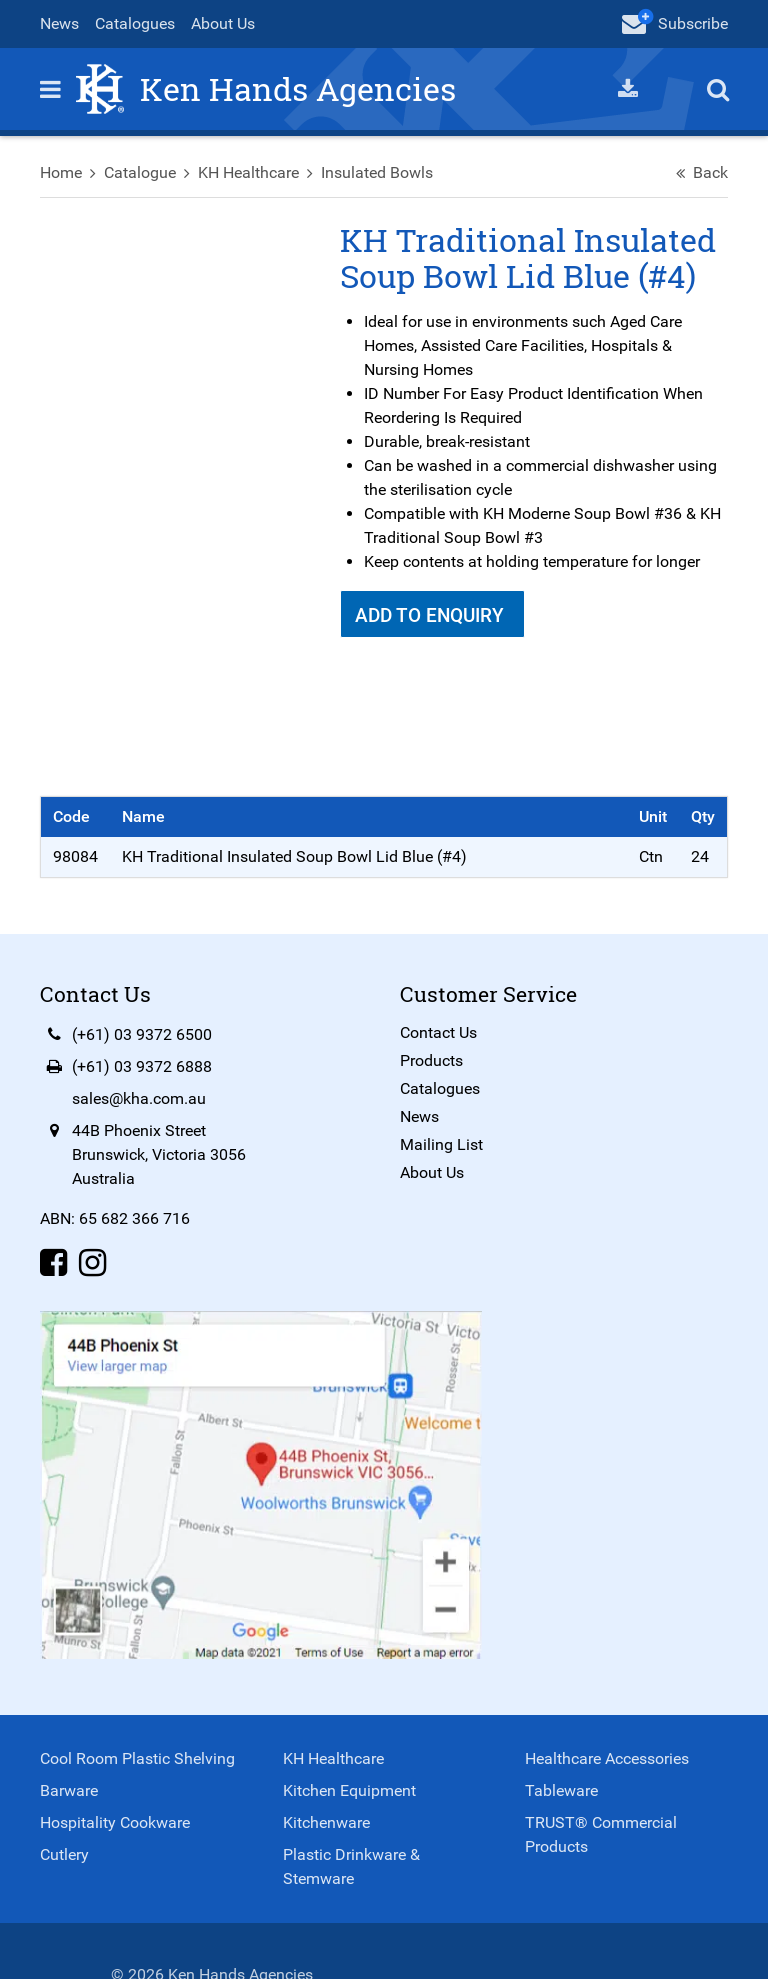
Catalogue (140, 172)
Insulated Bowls (377, 172)
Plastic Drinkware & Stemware (351, 1866)
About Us (223, 23)
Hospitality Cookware (115, 1822)
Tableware (561, 1790)
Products (431, 1060)
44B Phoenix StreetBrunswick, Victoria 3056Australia (159, 1154)
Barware (69, 1790)
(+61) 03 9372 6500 (142, 1034)
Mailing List (441, 1144)
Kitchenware (326, 1822)
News (59, 23)
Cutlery (64, 1854)
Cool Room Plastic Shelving (137, 1758)
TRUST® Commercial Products (601, 1834)
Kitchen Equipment (349, 1790)
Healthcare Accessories (607, 1758)
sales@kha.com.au (139, 1098)
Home (61, 172)
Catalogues (135, 23)
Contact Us (438, 1032)
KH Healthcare (248, 172)
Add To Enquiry (432, 615)
